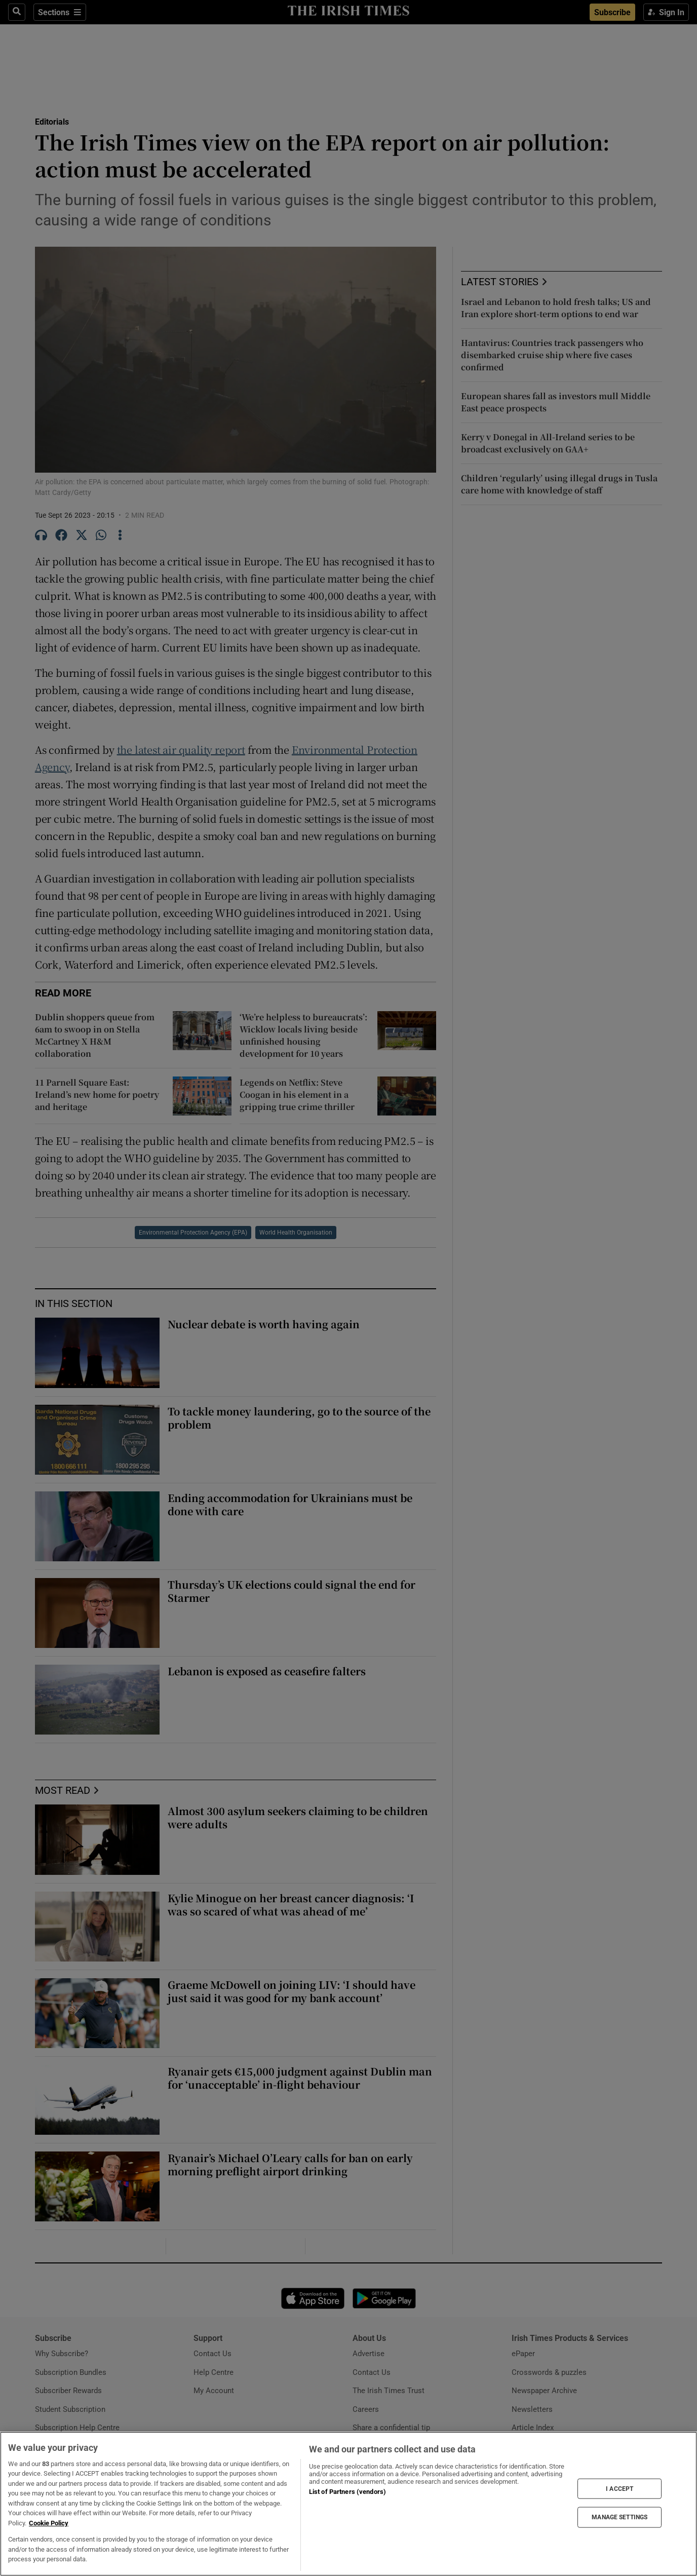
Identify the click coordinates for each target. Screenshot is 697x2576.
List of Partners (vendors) (347, 2491)
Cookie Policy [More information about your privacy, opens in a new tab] (48, 2523)
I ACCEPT (619, 2488)
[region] (348, 2504)
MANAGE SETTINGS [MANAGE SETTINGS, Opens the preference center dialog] (619, 2517)
